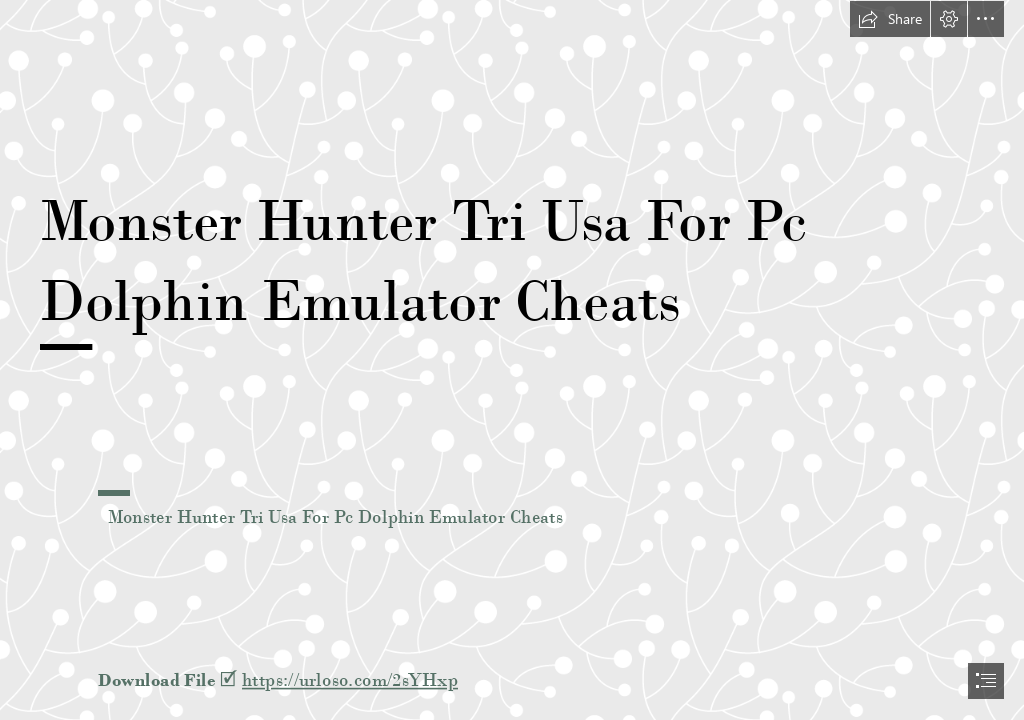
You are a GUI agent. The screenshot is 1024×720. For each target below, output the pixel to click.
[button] (890, 19)
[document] (512, 360)
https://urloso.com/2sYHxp (350, 680)
